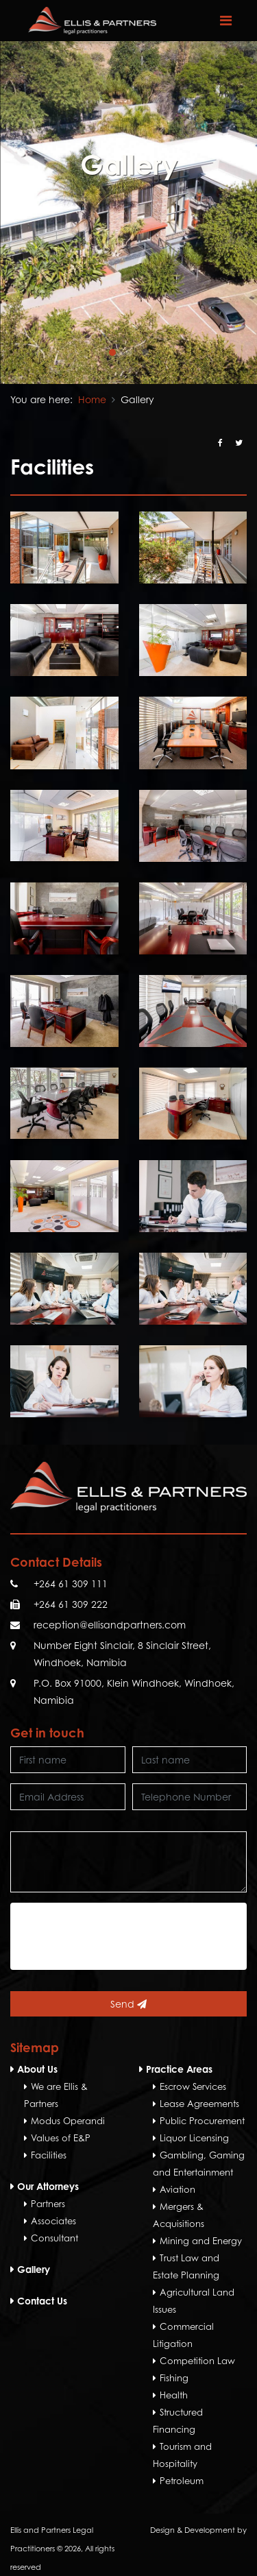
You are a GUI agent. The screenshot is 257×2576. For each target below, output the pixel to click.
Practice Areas (179, 2069)
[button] (112, 352)
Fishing (174, 2377)
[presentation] (121, 1936)
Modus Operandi (68, 2120)
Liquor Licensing (194, 2137)
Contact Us (42, 2301)
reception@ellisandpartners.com (110, 1624)
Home (92, 399)
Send (128, 2004)
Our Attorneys (48, 2186)
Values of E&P (60, 2137)
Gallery (33, 2269)
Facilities (48, 2155)
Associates (53, 2220)
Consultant (54, 2237)
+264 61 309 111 (71, 1583)
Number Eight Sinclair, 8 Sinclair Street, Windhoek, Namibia (122, 1653)
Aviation (177, 2189)
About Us (37, 2069)
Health (174, 2395)
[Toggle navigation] (225, 20)
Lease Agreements (199, 2103)
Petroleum (182, 2480)
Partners (48, 2203)
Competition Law (197, 2360)
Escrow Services (193, 2086)
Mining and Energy (201, 2240)
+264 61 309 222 (71, 1604)
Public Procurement (202, 2120)
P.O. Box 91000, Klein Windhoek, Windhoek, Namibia (134, 1691)
